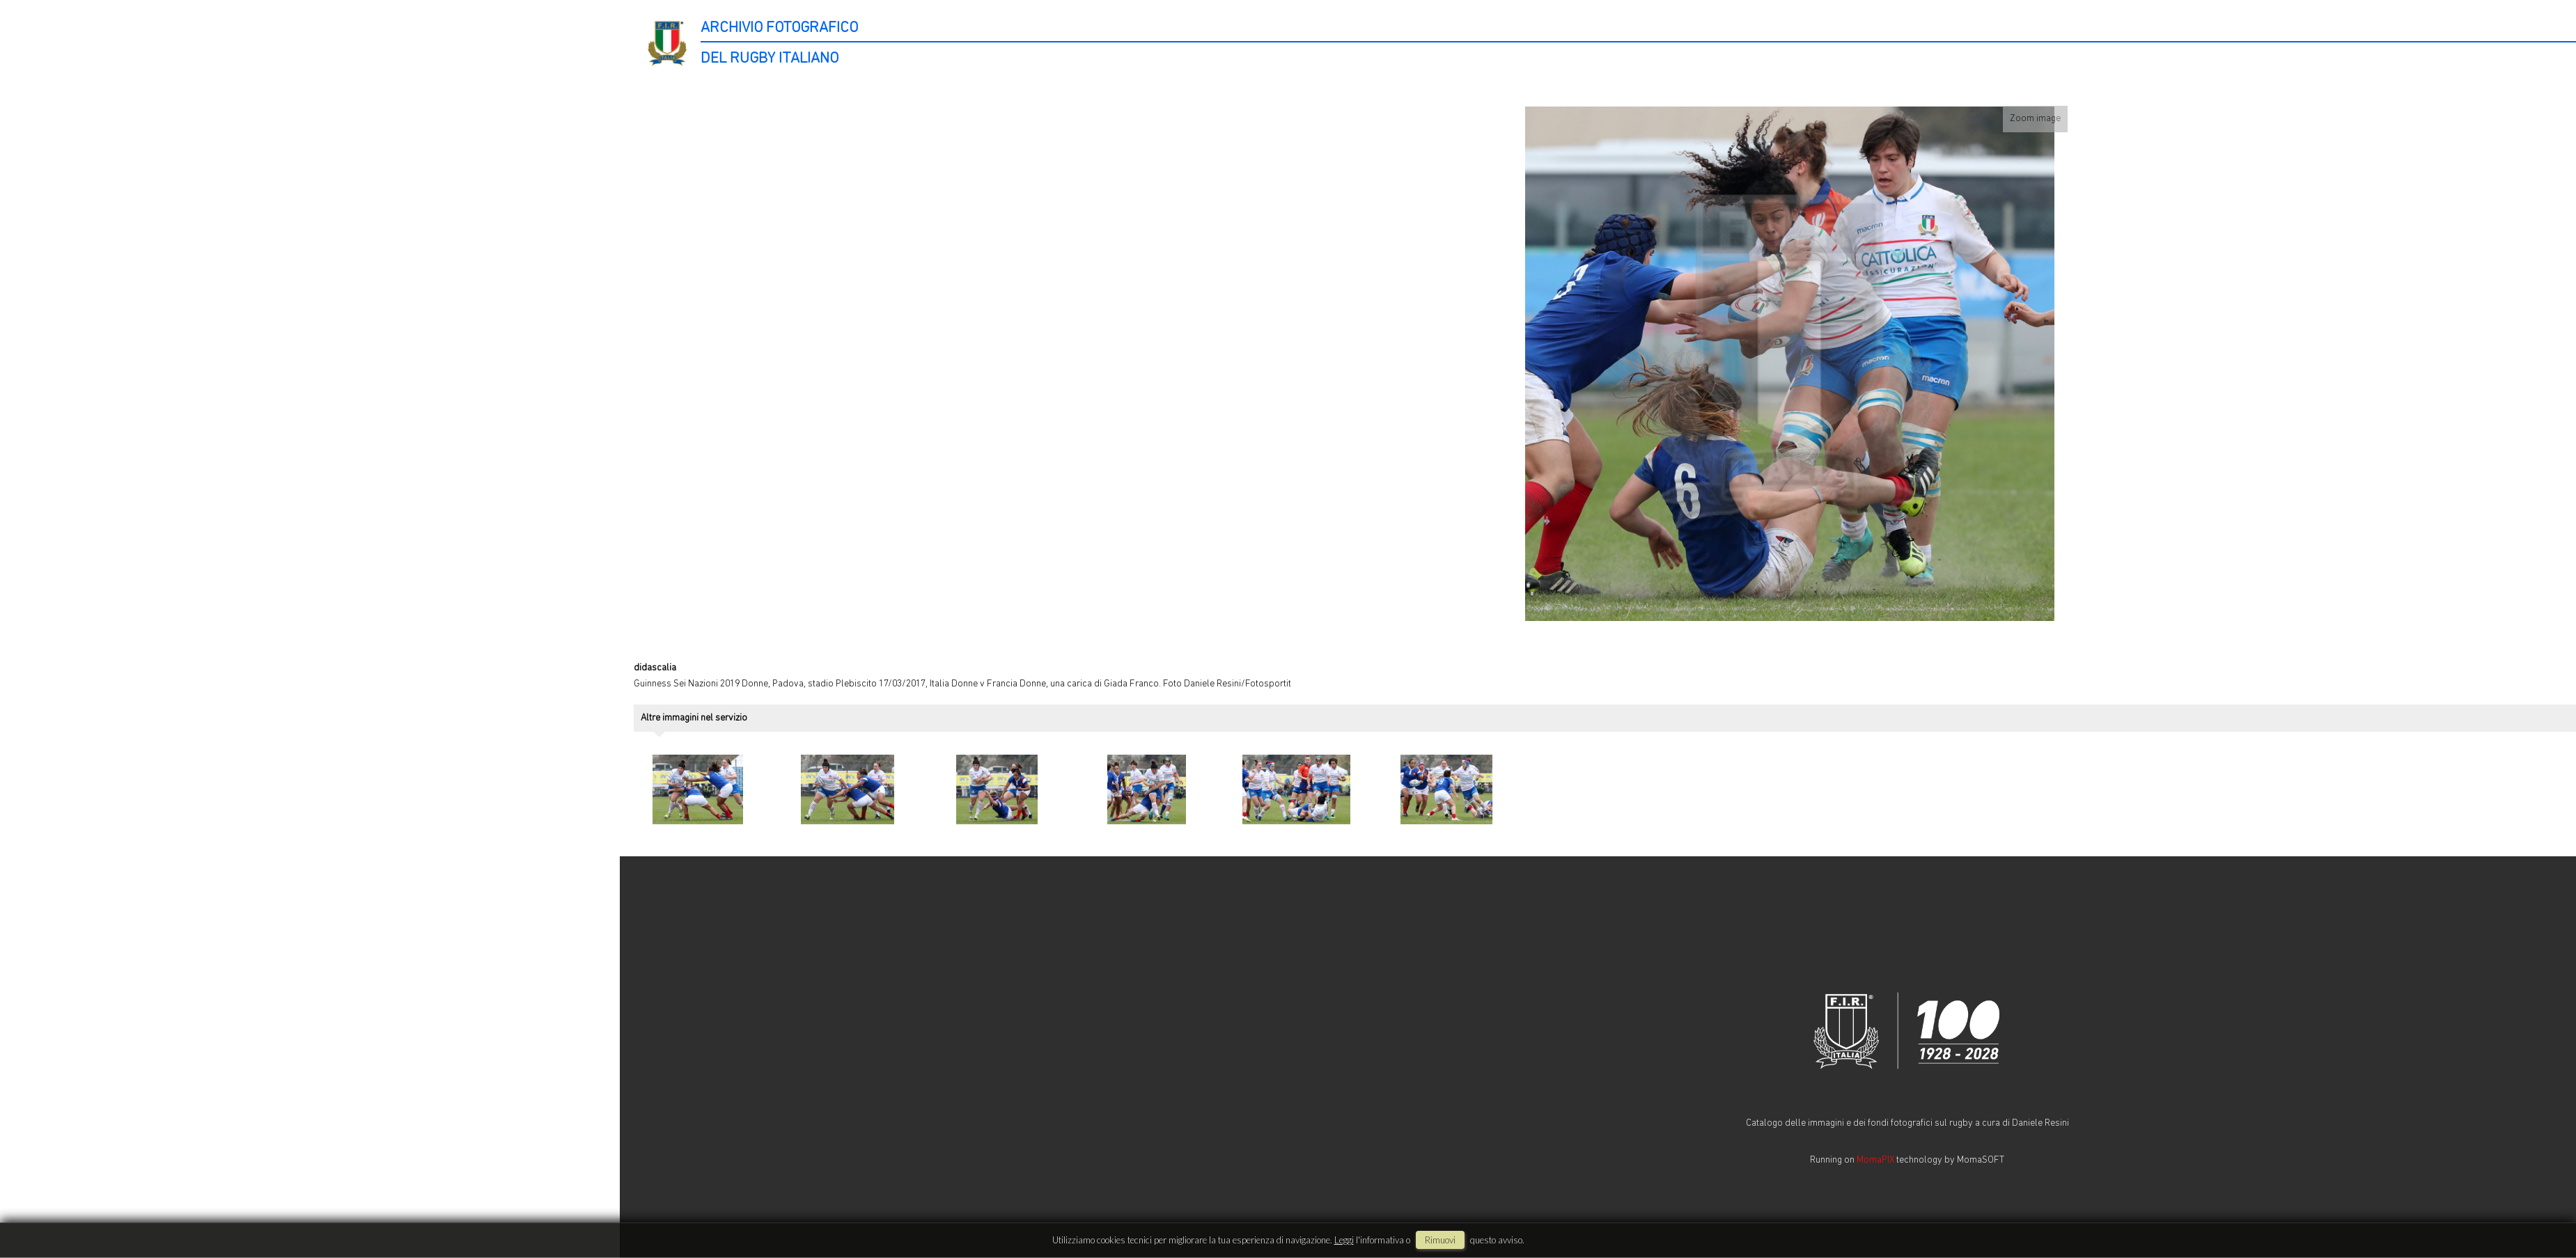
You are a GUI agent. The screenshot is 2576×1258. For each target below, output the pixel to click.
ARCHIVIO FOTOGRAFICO (779, 28)
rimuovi (1440, 1239)
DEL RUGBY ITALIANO (769, 59)
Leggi (1344, 1239)
